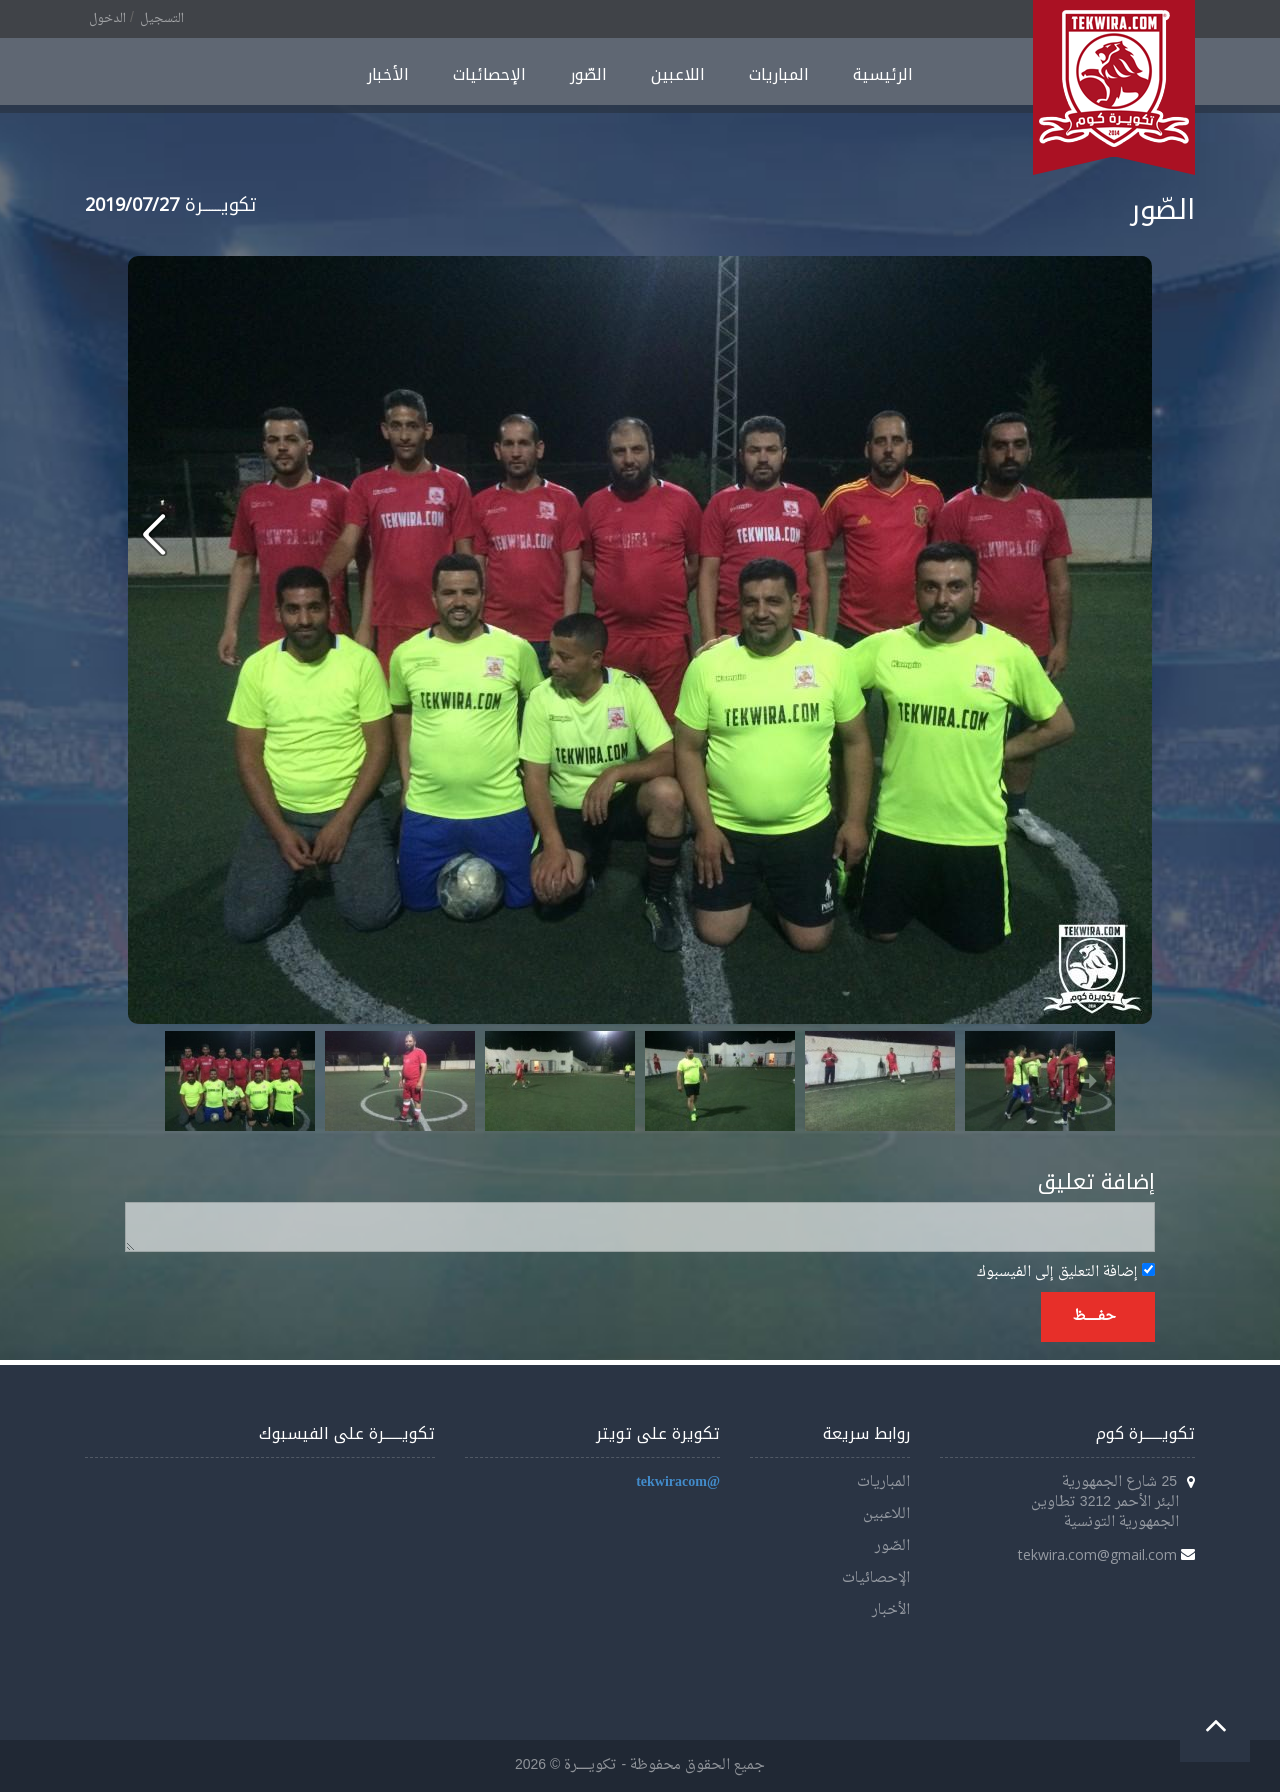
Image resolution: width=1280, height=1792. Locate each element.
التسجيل (162, 19)
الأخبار (388, 74)
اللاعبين (678, 74)
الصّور (588, 74)
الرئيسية (883, 74)
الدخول (107, 19)
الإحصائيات (489, 74)
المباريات (779, 74)
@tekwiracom (678, 1482)
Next (1089, 1081)
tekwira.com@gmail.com (1097, 1554)
